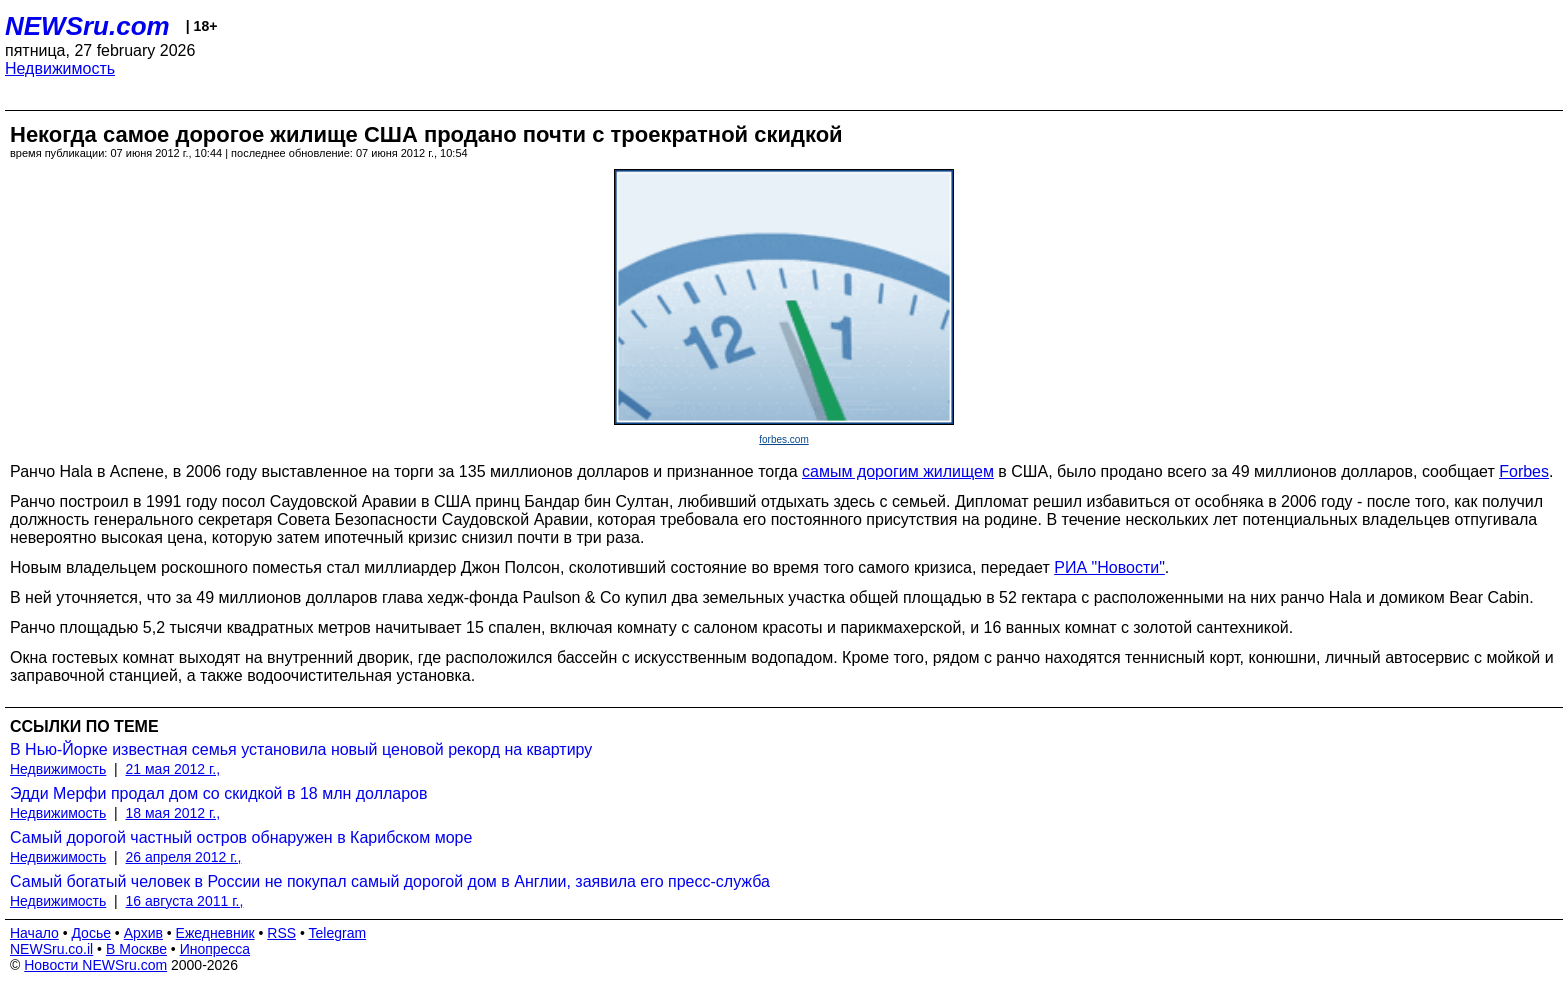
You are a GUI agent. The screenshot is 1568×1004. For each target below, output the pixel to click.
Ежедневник (215, 933)
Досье (91, 933)
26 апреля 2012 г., (184, 857)
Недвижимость (60, 68)
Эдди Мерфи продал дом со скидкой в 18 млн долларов (219, 793)
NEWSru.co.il (51, 949)
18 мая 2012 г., (173, 813)
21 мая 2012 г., (173, 769)
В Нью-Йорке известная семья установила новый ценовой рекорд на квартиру (301, 749)
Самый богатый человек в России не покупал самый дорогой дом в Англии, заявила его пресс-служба (390, 881)
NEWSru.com (87, 26)
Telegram (338, 933)
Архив (143, 933)
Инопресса (215, 949)
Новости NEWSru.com (95, 965)
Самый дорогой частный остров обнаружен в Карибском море (241, 837)
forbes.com (783, 439)
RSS (281, 933)
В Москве (136, 949)
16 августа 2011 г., (185, 901)
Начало (34, 933)
